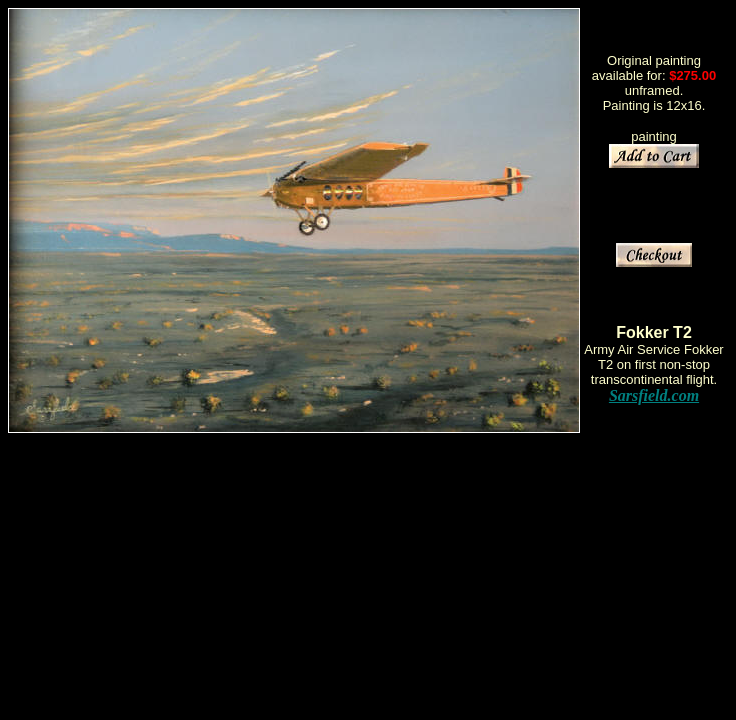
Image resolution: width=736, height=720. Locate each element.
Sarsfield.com (654, 395)
